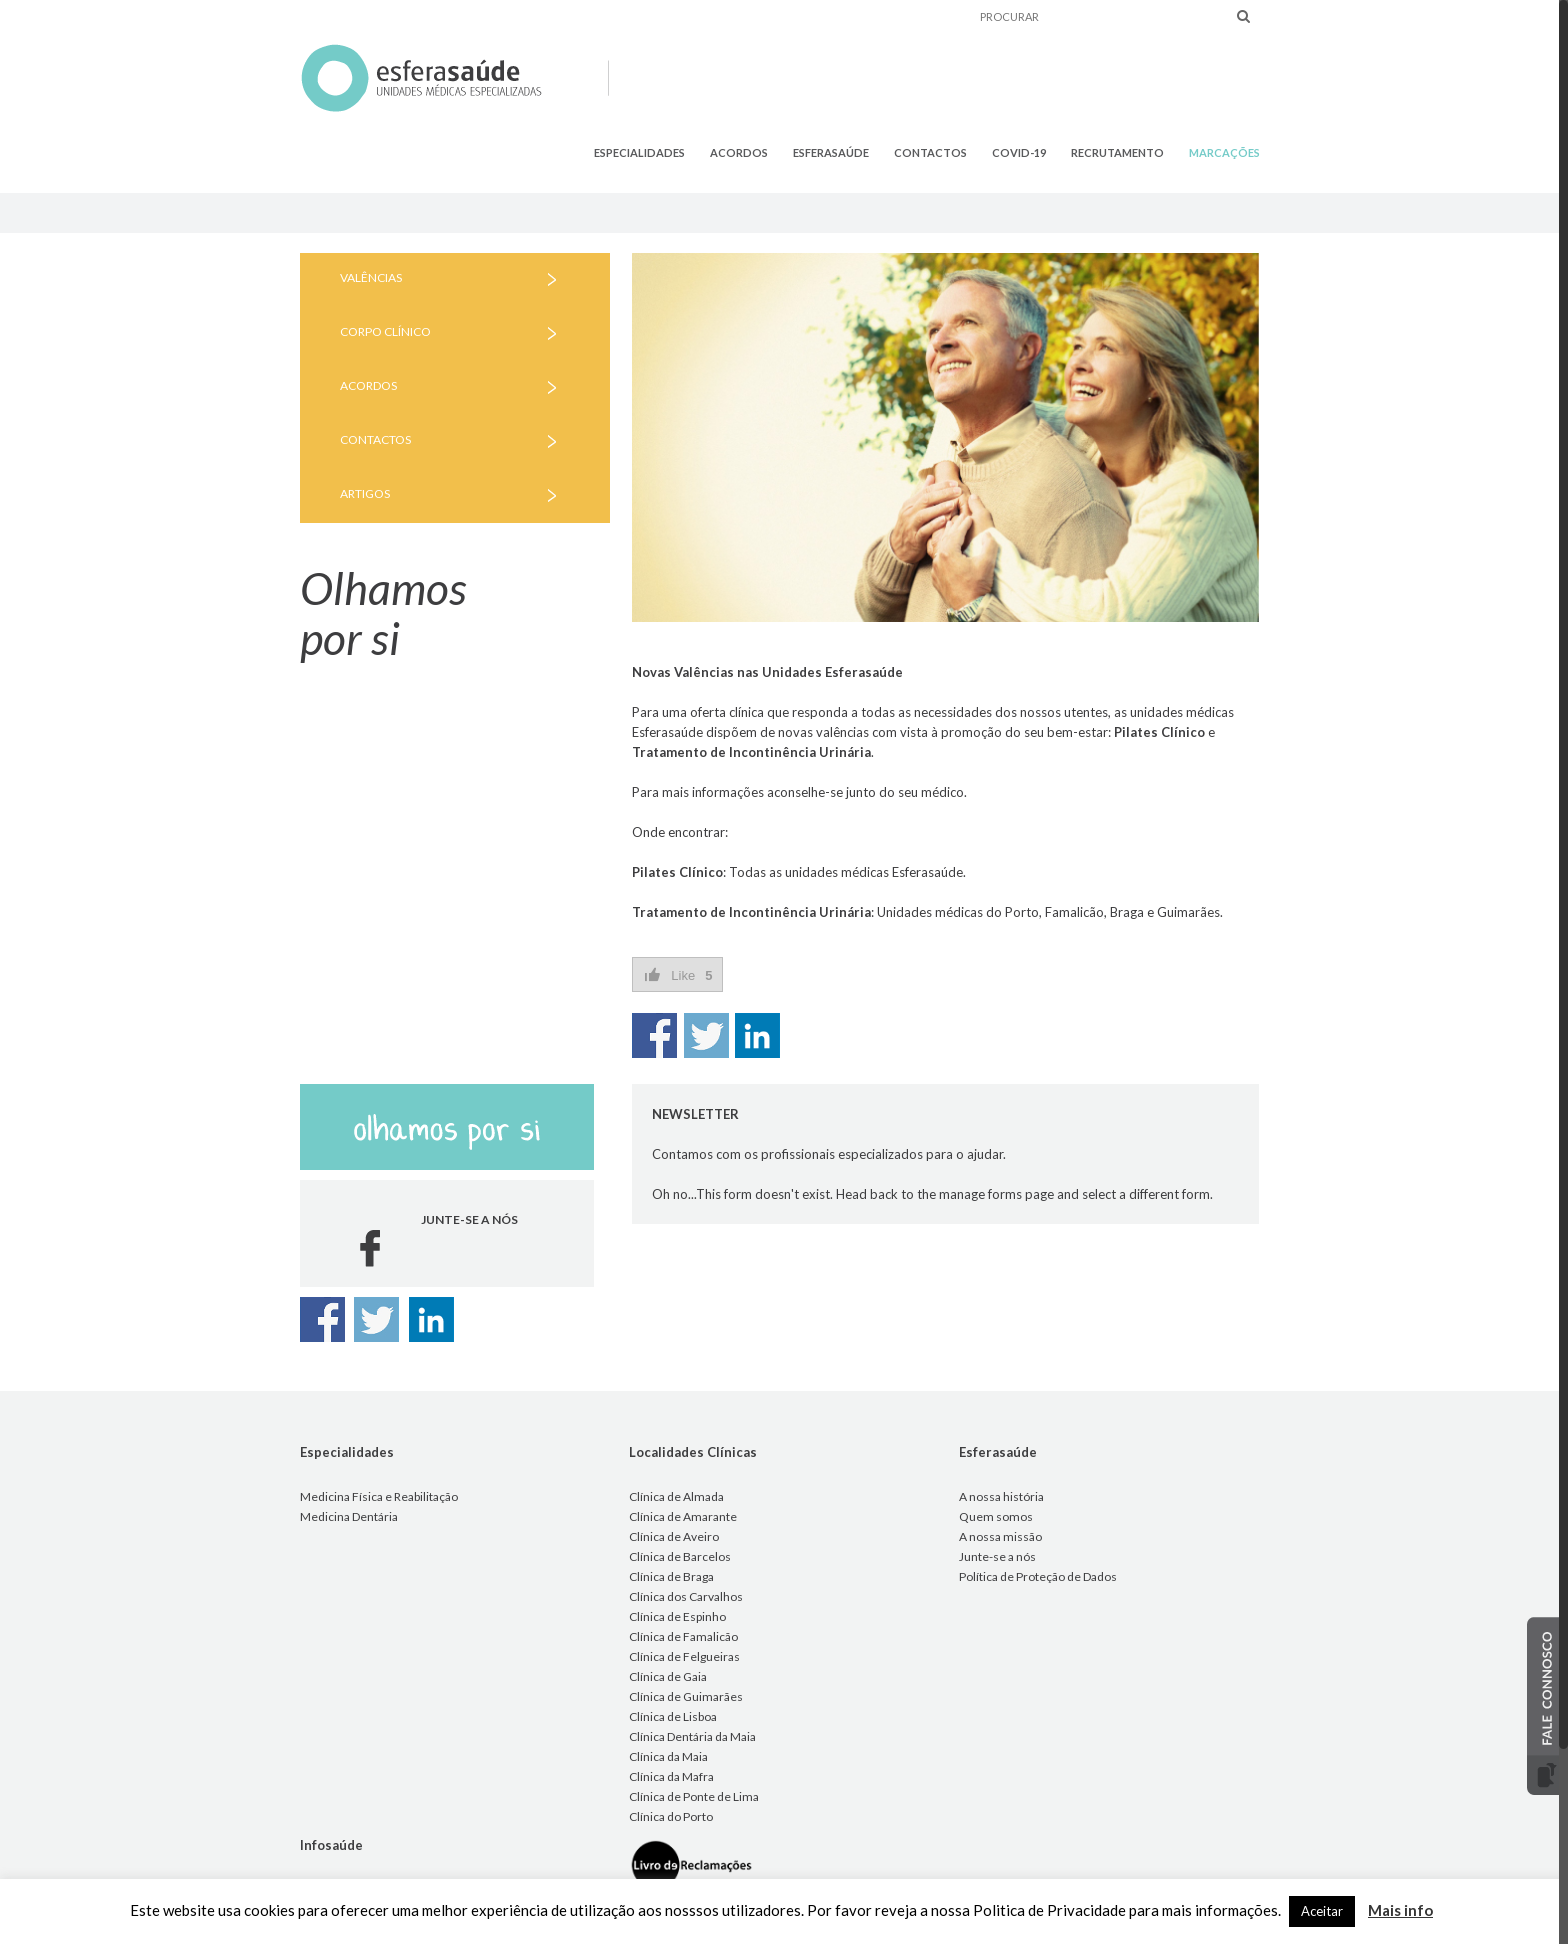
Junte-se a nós (997, 1556)
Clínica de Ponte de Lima (694, 1796)
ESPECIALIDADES (639, 152)
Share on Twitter (706, 1035)
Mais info (1400, 1910)
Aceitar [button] (1322, 1911)
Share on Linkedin (757, 1035)
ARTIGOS (365, 493)
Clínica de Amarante (683, 1516)
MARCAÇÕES (1224, 152)
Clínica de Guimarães (686, 1696)
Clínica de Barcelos (680, 1556)
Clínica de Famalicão (683, 1636)
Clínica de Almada (676, 1496)
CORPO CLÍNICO (385, 331)
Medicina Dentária (349, 1516)
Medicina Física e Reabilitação (379, 1496)
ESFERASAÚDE (831, 152)
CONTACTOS (930, 152)
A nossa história (1001, 1496)
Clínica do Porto (671, 1816)
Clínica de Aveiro (674, 1536)
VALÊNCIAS (371, 277)
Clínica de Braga (671, 1576)
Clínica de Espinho (677, 1616)
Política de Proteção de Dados (1038, 1576)
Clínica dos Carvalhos (686, 1596)
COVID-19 (1019, 152)
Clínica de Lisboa (673, 1716)
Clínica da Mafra (671, 1776)
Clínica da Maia (668, 1756)
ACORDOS (739, 152)
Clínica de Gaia (668, 1676)
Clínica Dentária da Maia (692, 1736)
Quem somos (996, 1516)
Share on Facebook (654, 1035)
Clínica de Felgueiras (684, 1656)
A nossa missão (1000, 1536)
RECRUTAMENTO (1117, 152)
